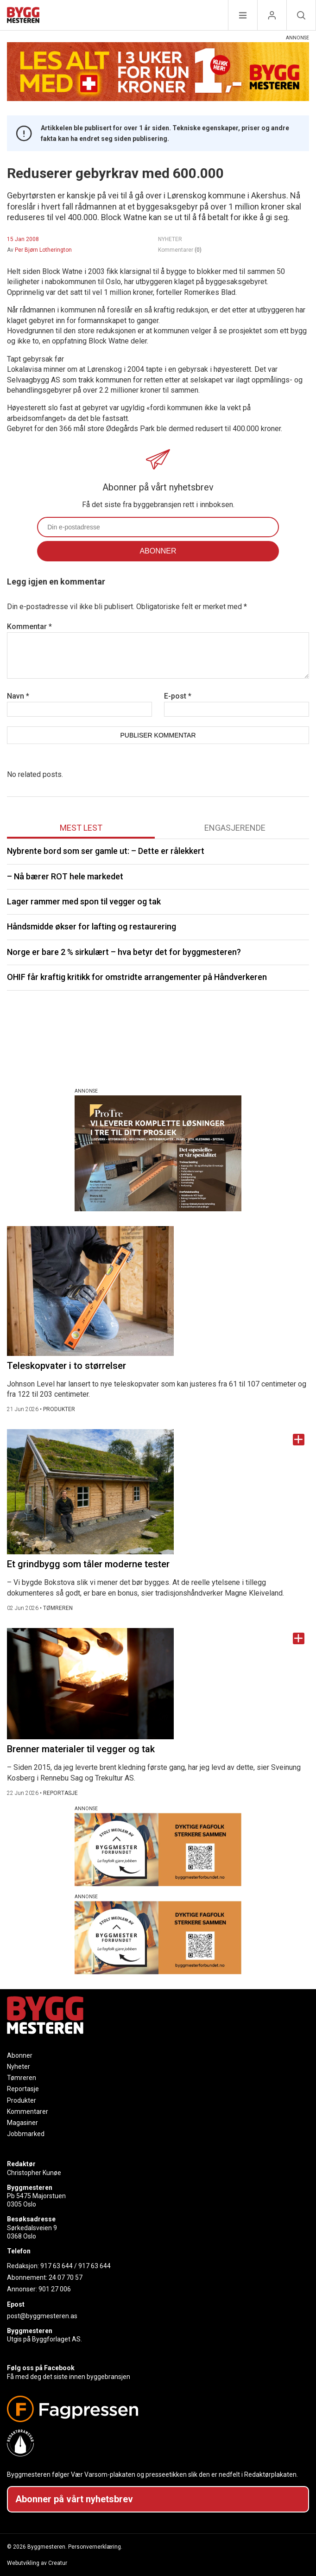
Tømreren (21, 2077)
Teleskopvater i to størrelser (66, 1365)
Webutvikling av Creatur (37, 2563)
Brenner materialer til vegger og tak (81, 1749)
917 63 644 (56, 2266)
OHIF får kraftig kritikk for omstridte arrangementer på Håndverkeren (137, 977)
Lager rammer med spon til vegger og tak (84, 901)
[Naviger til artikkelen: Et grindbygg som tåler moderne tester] (158, 1491)
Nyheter (18, 2066)
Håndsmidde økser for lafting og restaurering (91, 926)
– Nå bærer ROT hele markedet (65, 876)
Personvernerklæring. (95, 2547)
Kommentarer (180, 250)
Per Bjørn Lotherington (43, 250)
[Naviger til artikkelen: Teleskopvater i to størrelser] (158, 1291)
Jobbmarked (25, 2133)
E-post (177, 696)
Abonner (19, 2055)
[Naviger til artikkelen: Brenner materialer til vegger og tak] (158, 1683)
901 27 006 (54, 2289)
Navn (18, 696)
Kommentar (29, 626)
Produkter (21, 2100)
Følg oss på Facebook (41, 2368)
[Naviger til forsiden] (23, 16)
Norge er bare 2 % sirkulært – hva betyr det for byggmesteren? (124, 952)
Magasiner (22, 2122)
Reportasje (23, 2089)
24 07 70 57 (65, 2277)
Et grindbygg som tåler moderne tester (88, 1564)
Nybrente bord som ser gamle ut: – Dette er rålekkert (105, 851)
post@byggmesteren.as (42, 2316)
